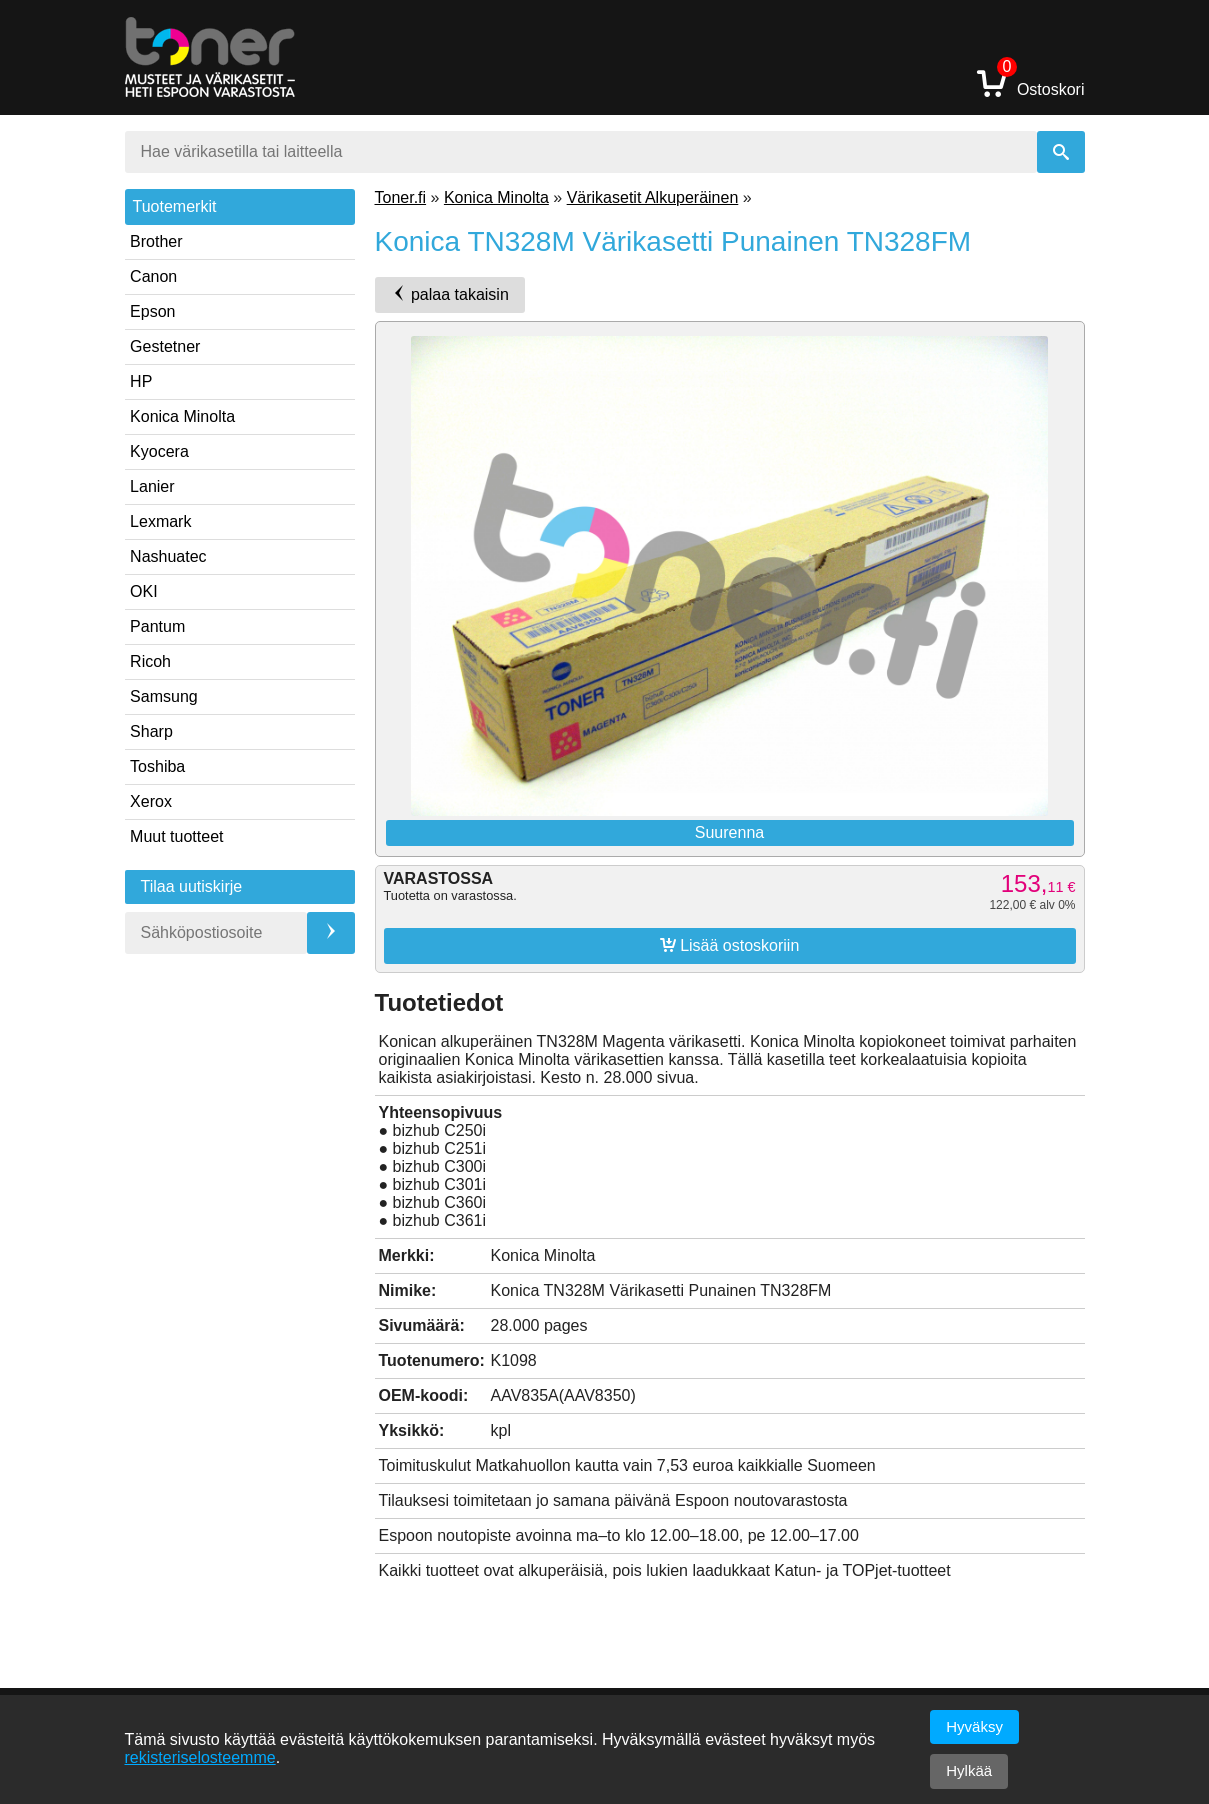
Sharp (151, 731)
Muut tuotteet (176, 836)
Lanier (152, 486)
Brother (156, 241)
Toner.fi (401, 197)
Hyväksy (974, 1726)
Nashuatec (168, 556)
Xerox (151, 801)
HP (141, 381)
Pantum (157, 626)
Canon (153, 276)
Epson (152, 311)
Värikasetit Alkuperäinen (653, 197)
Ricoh (150, 661)
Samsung (164, 696)
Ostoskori (1031, 82)
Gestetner (165, 346)
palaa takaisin (450, 294)
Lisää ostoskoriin (730, 945)
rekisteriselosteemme (200, 1757)
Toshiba (157, 766)
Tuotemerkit (175, 206)
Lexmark (160, 521)
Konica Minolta (182, 416)
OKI (144, 591)
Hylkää (969, 1770)
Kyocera (159, 451)
